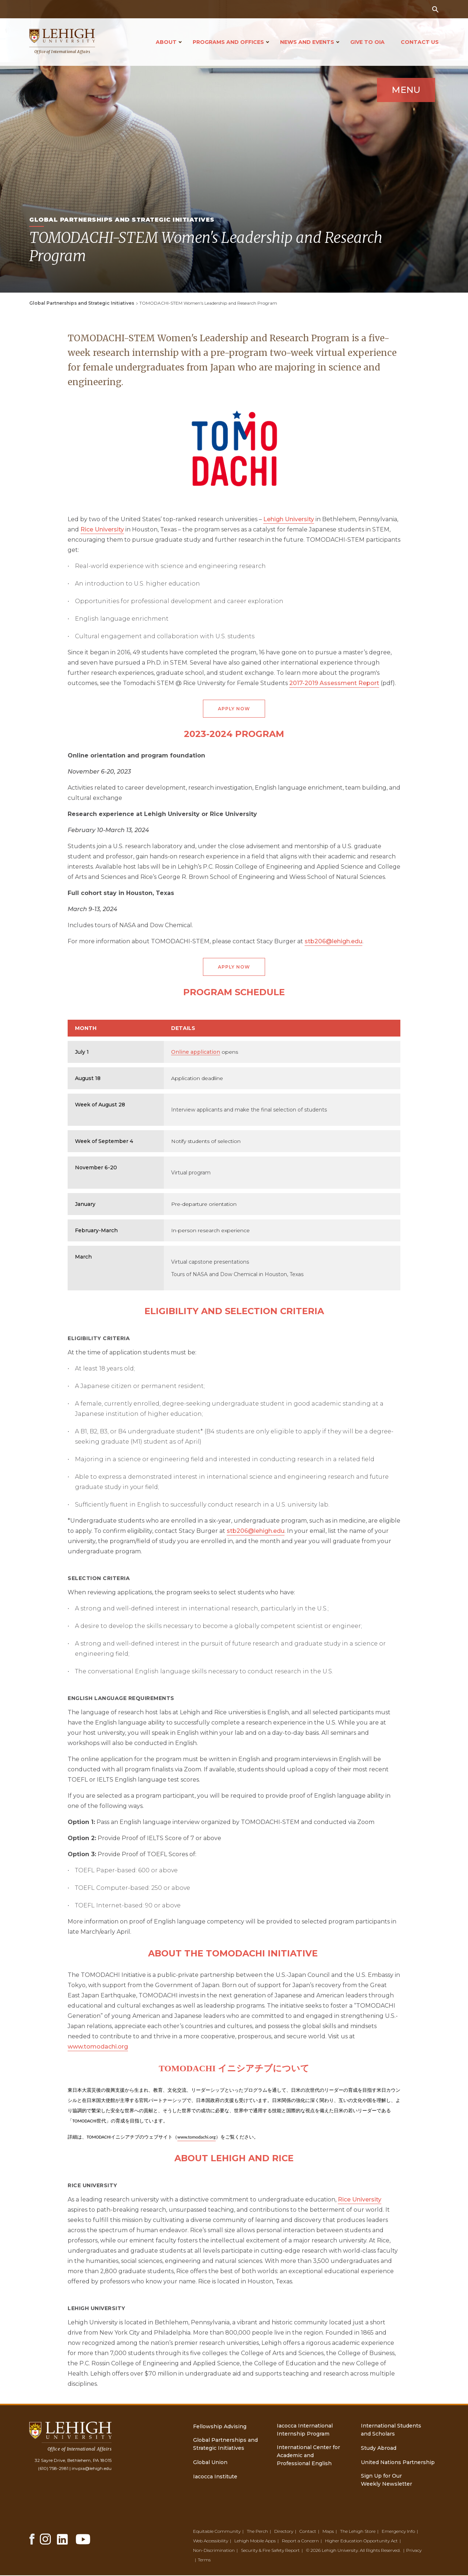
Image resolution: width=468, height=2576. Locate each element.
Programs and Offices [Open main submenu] (228, 42)
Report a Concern (300, 2541)
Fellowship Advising (219, 2427)
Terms (204, 2560)
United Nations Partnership (398, 2463)
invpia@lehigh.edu (92, 2469)
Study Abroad (378, 2448)
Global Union (210, 2463)
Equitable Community (217, 2532)
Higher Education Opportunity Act (361, 2541)
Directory (283, 2532)
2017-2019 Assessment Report (334, 683)
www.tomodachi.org (98, 2047)
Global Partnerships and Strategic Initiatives (81, 303)
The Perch (257, 2532)
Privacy (414, 2551)
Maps (328, 2532)
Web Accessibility (210, 2541)
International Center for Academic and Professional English (308, 2456)
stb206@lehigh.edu (333, 941)
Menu (401, 96)
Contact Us (420, 42)
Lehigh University (288, 519)
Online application (195, 1052)
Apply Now (234, 708)
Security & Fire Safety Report (270, 2551)
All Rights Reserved (380, 2551)
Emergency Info (398, 2532)
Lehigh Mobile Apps (255, 2541)
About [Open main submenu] (166, 42)
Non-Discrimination (214, 2551)
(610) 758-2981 (53, 2469)
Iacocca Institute (215, 2477)
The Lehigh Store (357, 2532)
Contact (307, 2532)
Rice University (102, 529)
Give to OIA (367, 42)
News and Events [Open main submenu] (307, 42)
